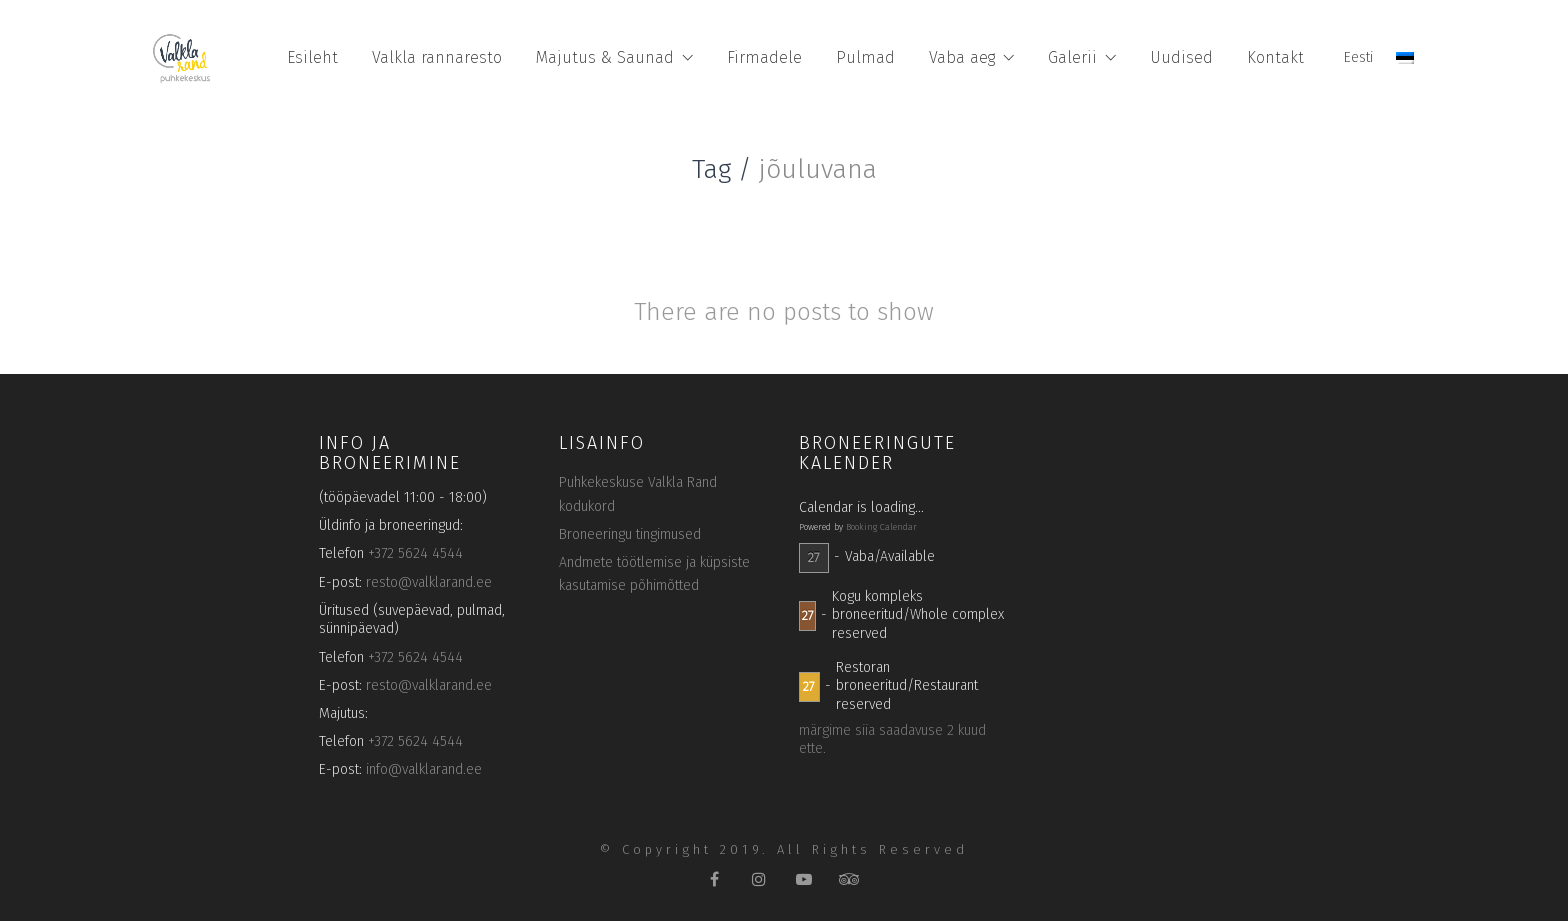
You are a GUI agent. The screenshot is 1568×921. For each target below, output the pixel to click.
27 (814, 557)
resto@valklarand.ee (429, 582)
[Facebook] (714, 878)
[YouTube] (804, 878)
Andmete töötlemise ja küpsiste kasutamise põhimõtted (654, 574)
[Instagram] (759, 878)
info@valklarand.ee (424, 769)
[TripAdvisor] (849, 878)
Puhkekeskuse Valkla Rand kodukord (638, 494)
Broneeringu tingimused (630, 534)
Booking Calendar (881, 527)
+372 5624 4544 (415, 553)
